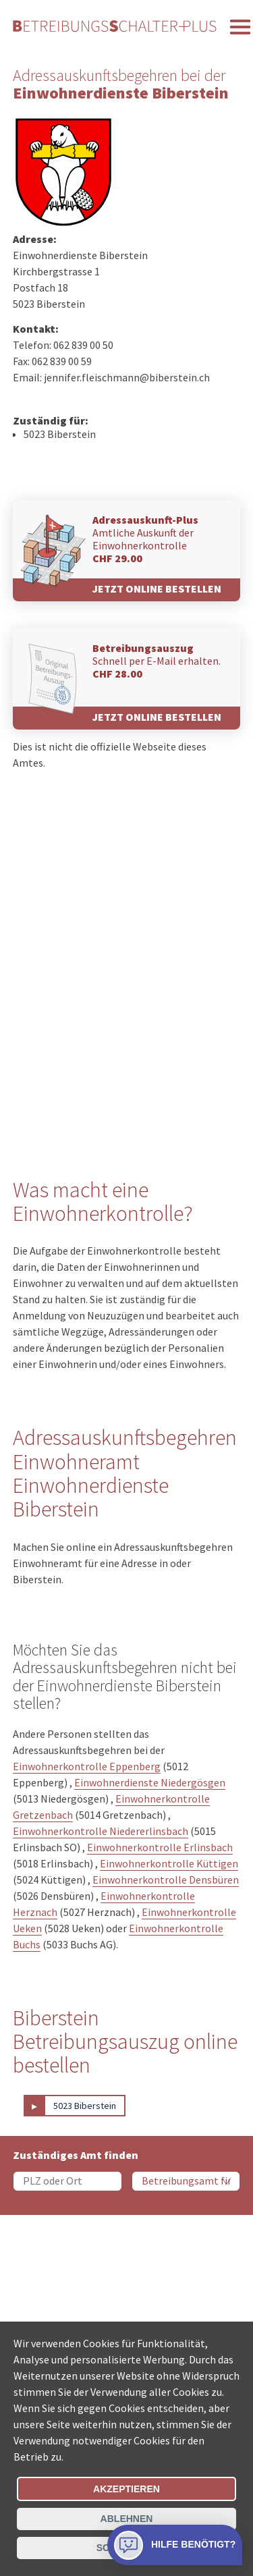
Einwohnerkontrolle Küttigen (169, 1863)
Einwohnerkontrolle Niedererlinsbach (100, 1831)
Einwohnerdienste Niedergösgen (149, 1782)
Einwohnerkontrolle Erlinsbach (160, 1847)
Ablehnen (127, 2518)
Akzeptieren (126, 2489)
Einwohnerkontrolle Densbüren (165, 1879)
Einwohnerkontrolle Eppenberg (87, 1766)
